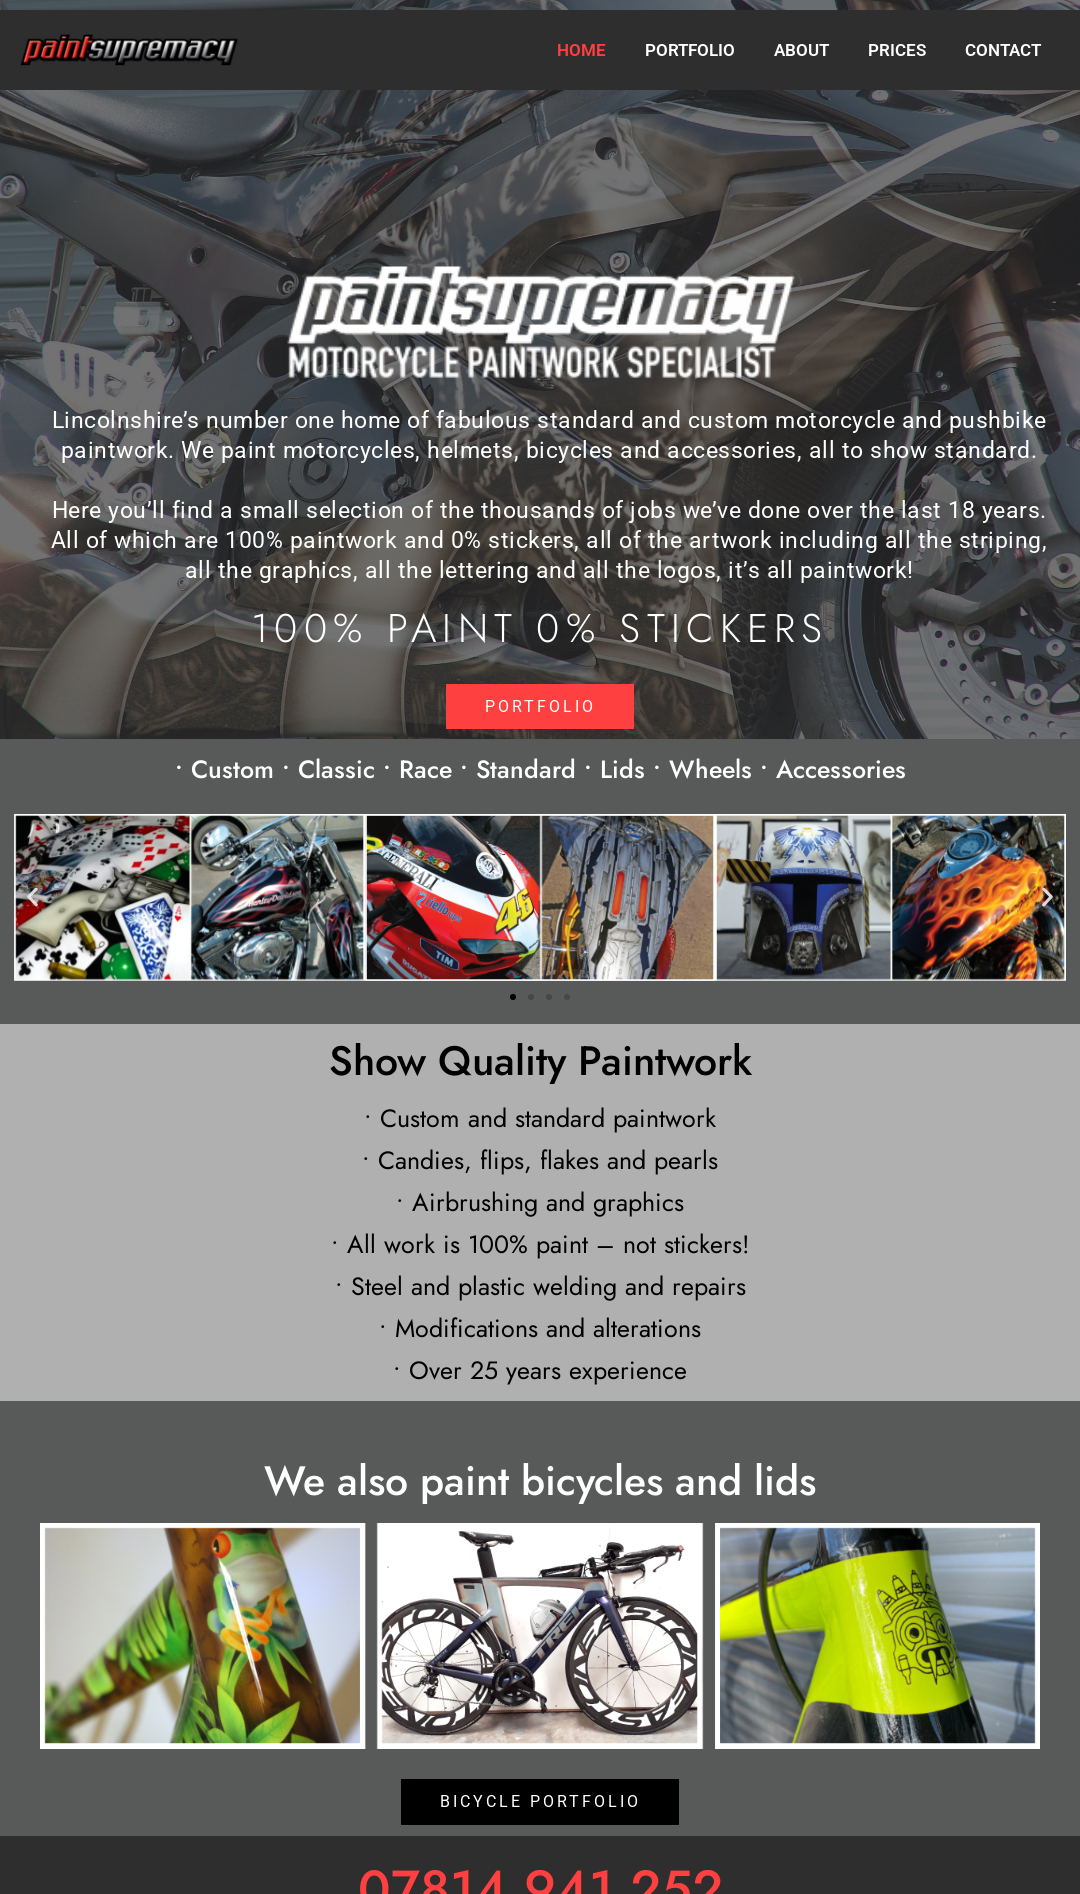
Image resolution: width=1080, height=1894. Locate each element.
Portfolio (707, 50)
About (813, 50)
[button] (32, 897)
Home (603, 50)
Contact (1005, 50)
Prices (904, 50)
